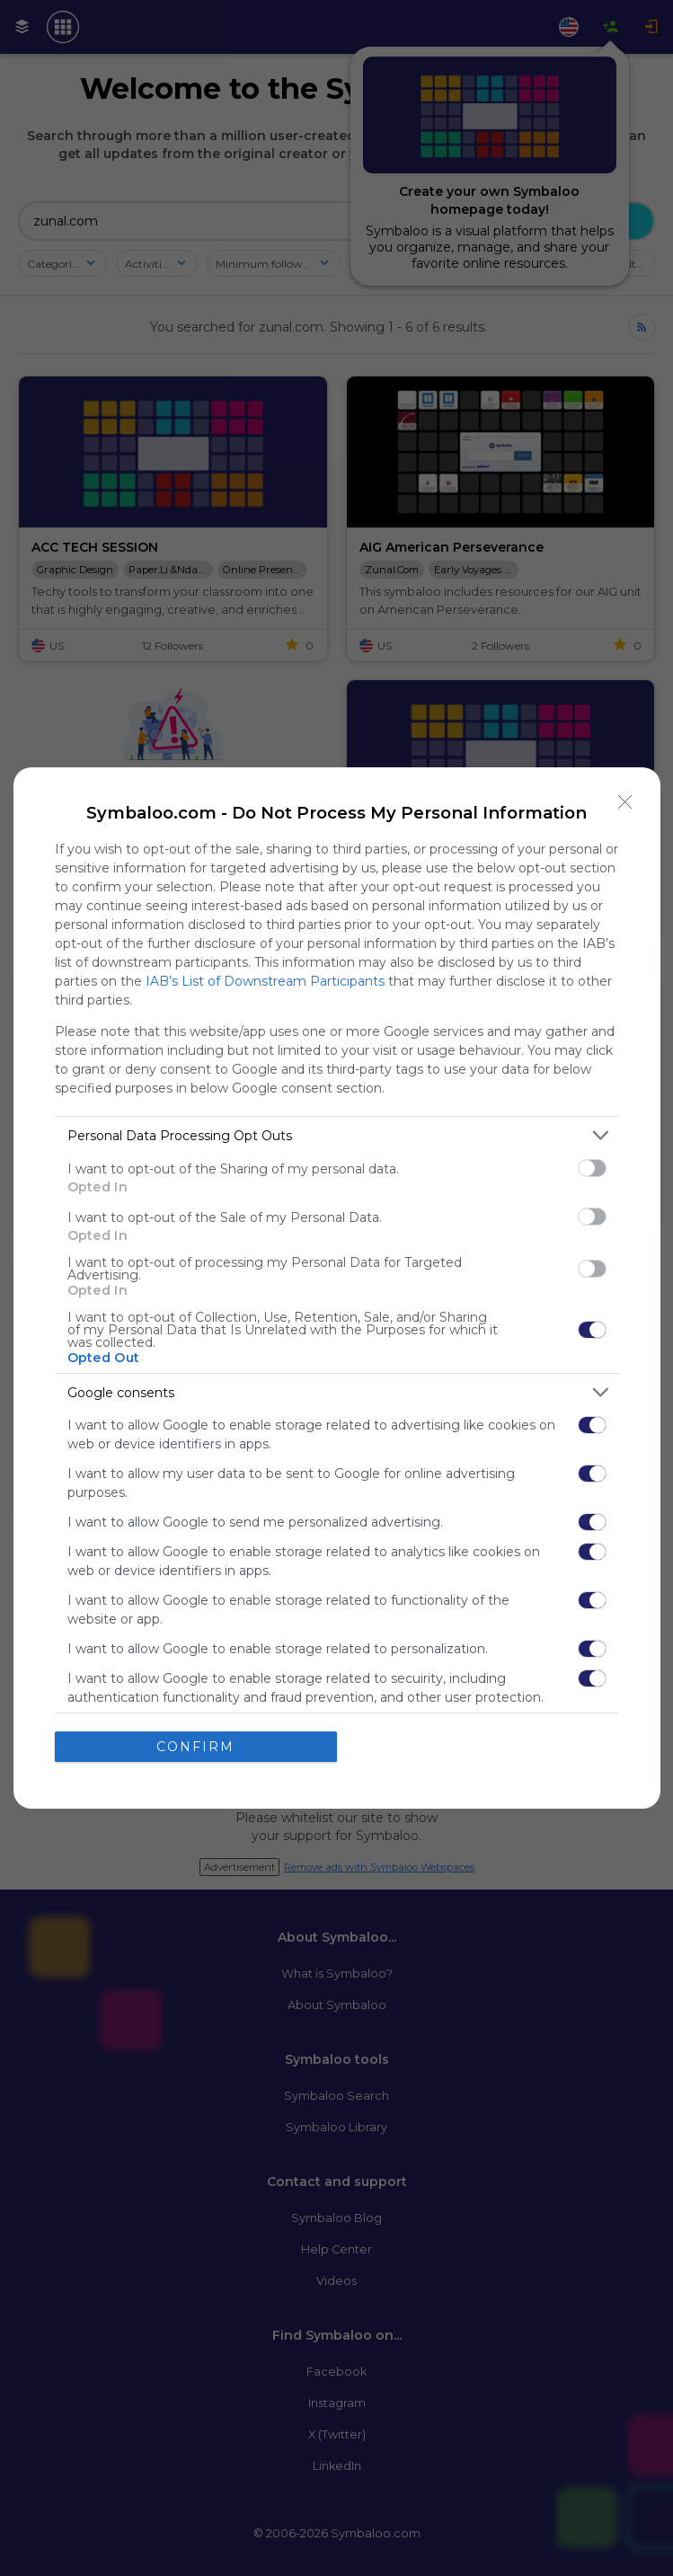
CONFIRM (195, 1747)
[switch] (592, 1168)
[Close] (625, 802)
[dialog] (336, 1288)
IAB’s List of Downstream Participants (265, 981)
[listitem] (337, 1135)
